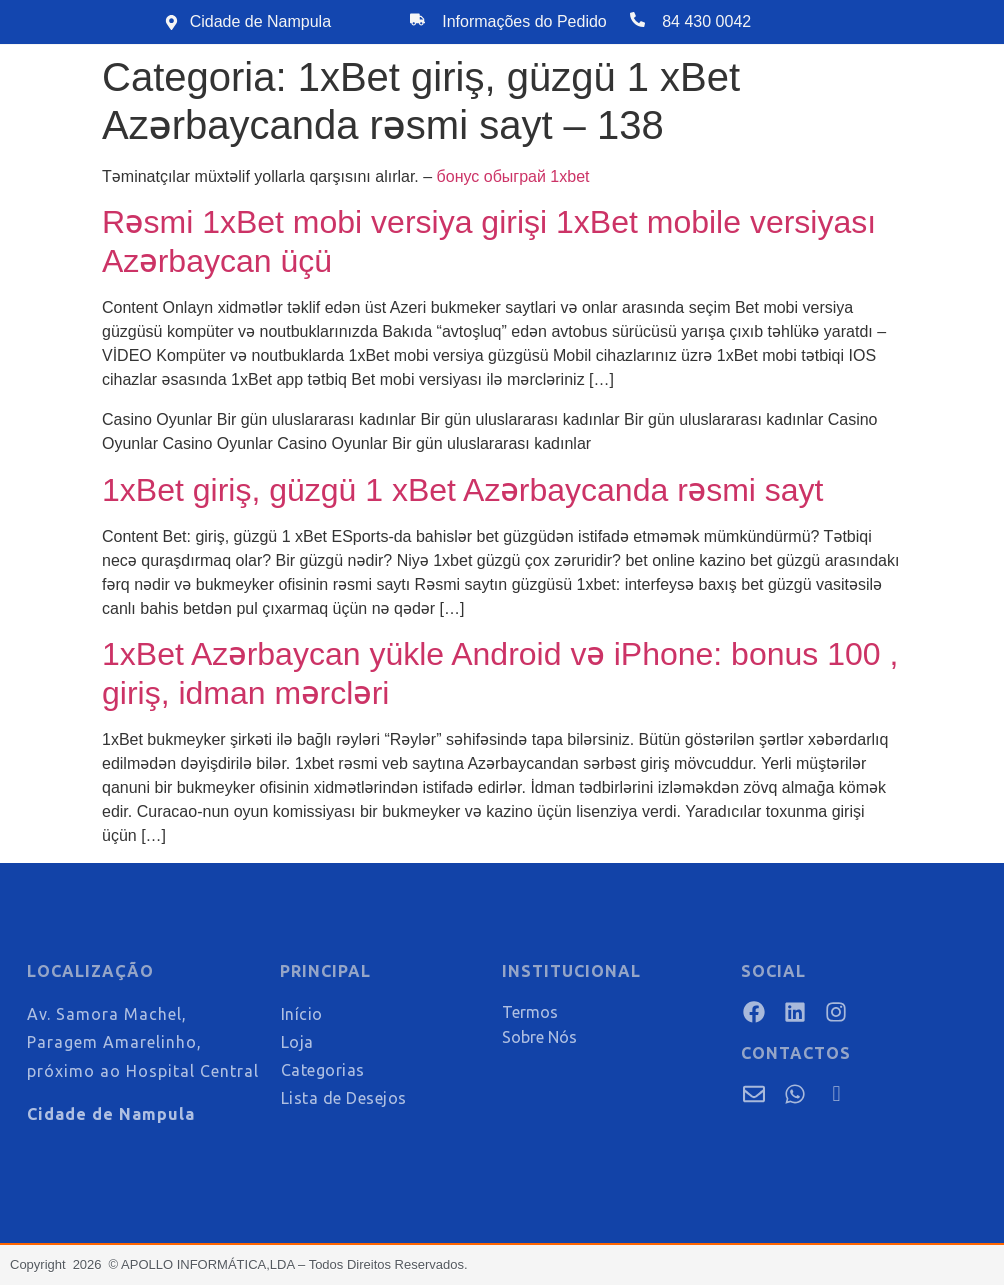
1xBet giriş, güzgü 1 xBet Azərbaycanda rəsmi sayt (463, 490)
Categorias (323, 1070)
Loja (297, 1042)
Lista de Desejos (344, 1098)
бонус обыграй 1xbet (513, 176)
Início (302, 1014)
